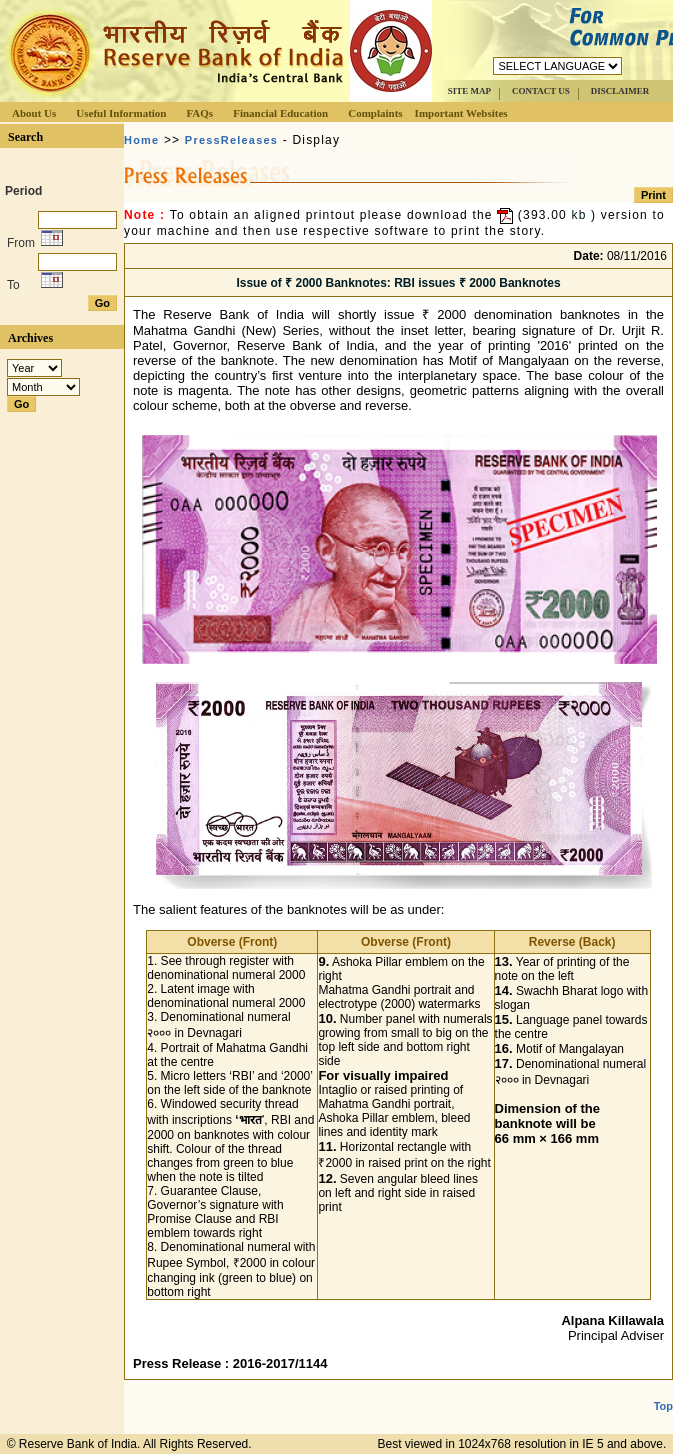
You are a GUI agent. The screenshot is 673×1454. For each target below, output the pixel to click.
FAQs (199, 113)
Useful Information (121, 113)
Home (141, 140)
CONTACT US (541, 91)
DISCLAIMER (620, 91)
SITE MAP (469, 91)
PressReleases (231, 140)
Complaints (375, 113)
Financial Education (280, 113)
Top (663, 1406)
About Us (34, 113)
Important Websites (461, 113)
